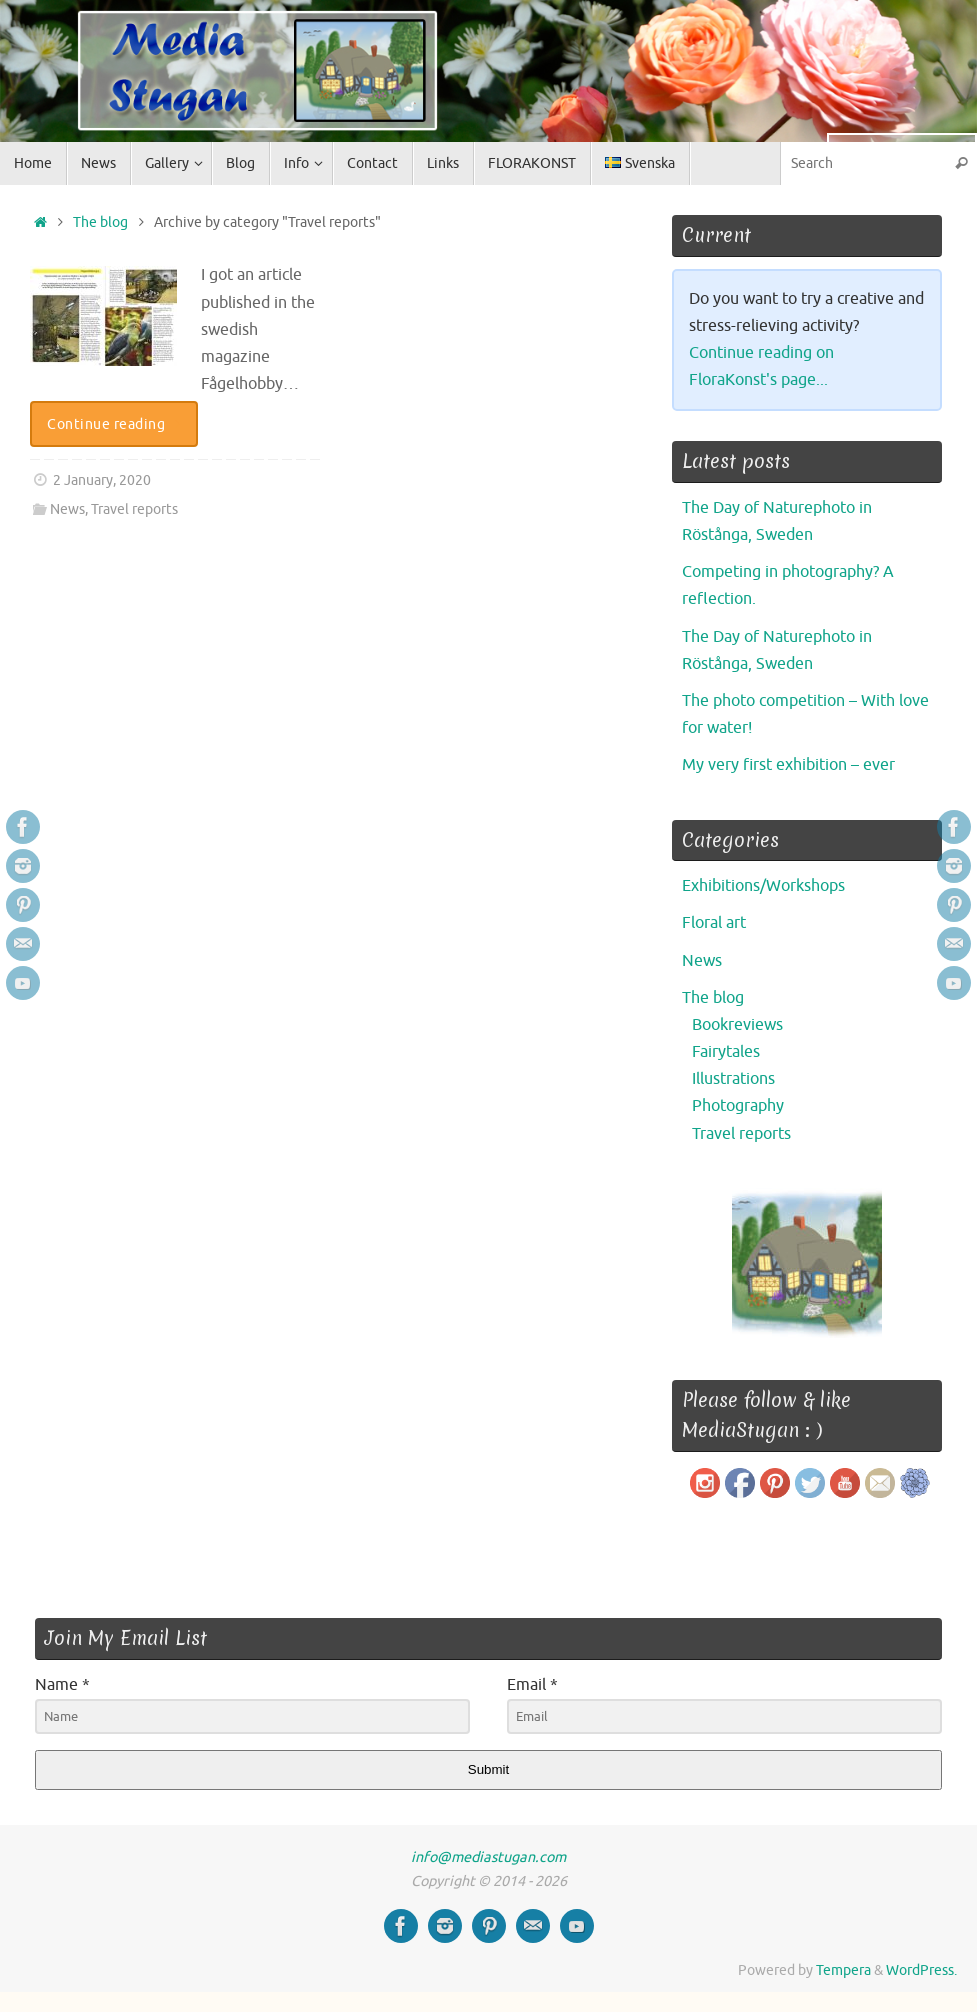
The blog (100, 222)
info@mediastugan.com (488, 1857)
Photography (738, 1106)
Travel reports (134, 509)
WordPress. (921, 1970)
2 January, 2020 (102, 480)
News (67, 509)
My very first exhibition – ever (788, 765)
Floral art (714, 923)
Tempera (843, 1970)
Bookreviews (737, 1025)
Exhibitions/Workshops (763, 886)
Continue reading (117, 424)
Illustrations (733, 1079)
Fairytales (726, 1052)
